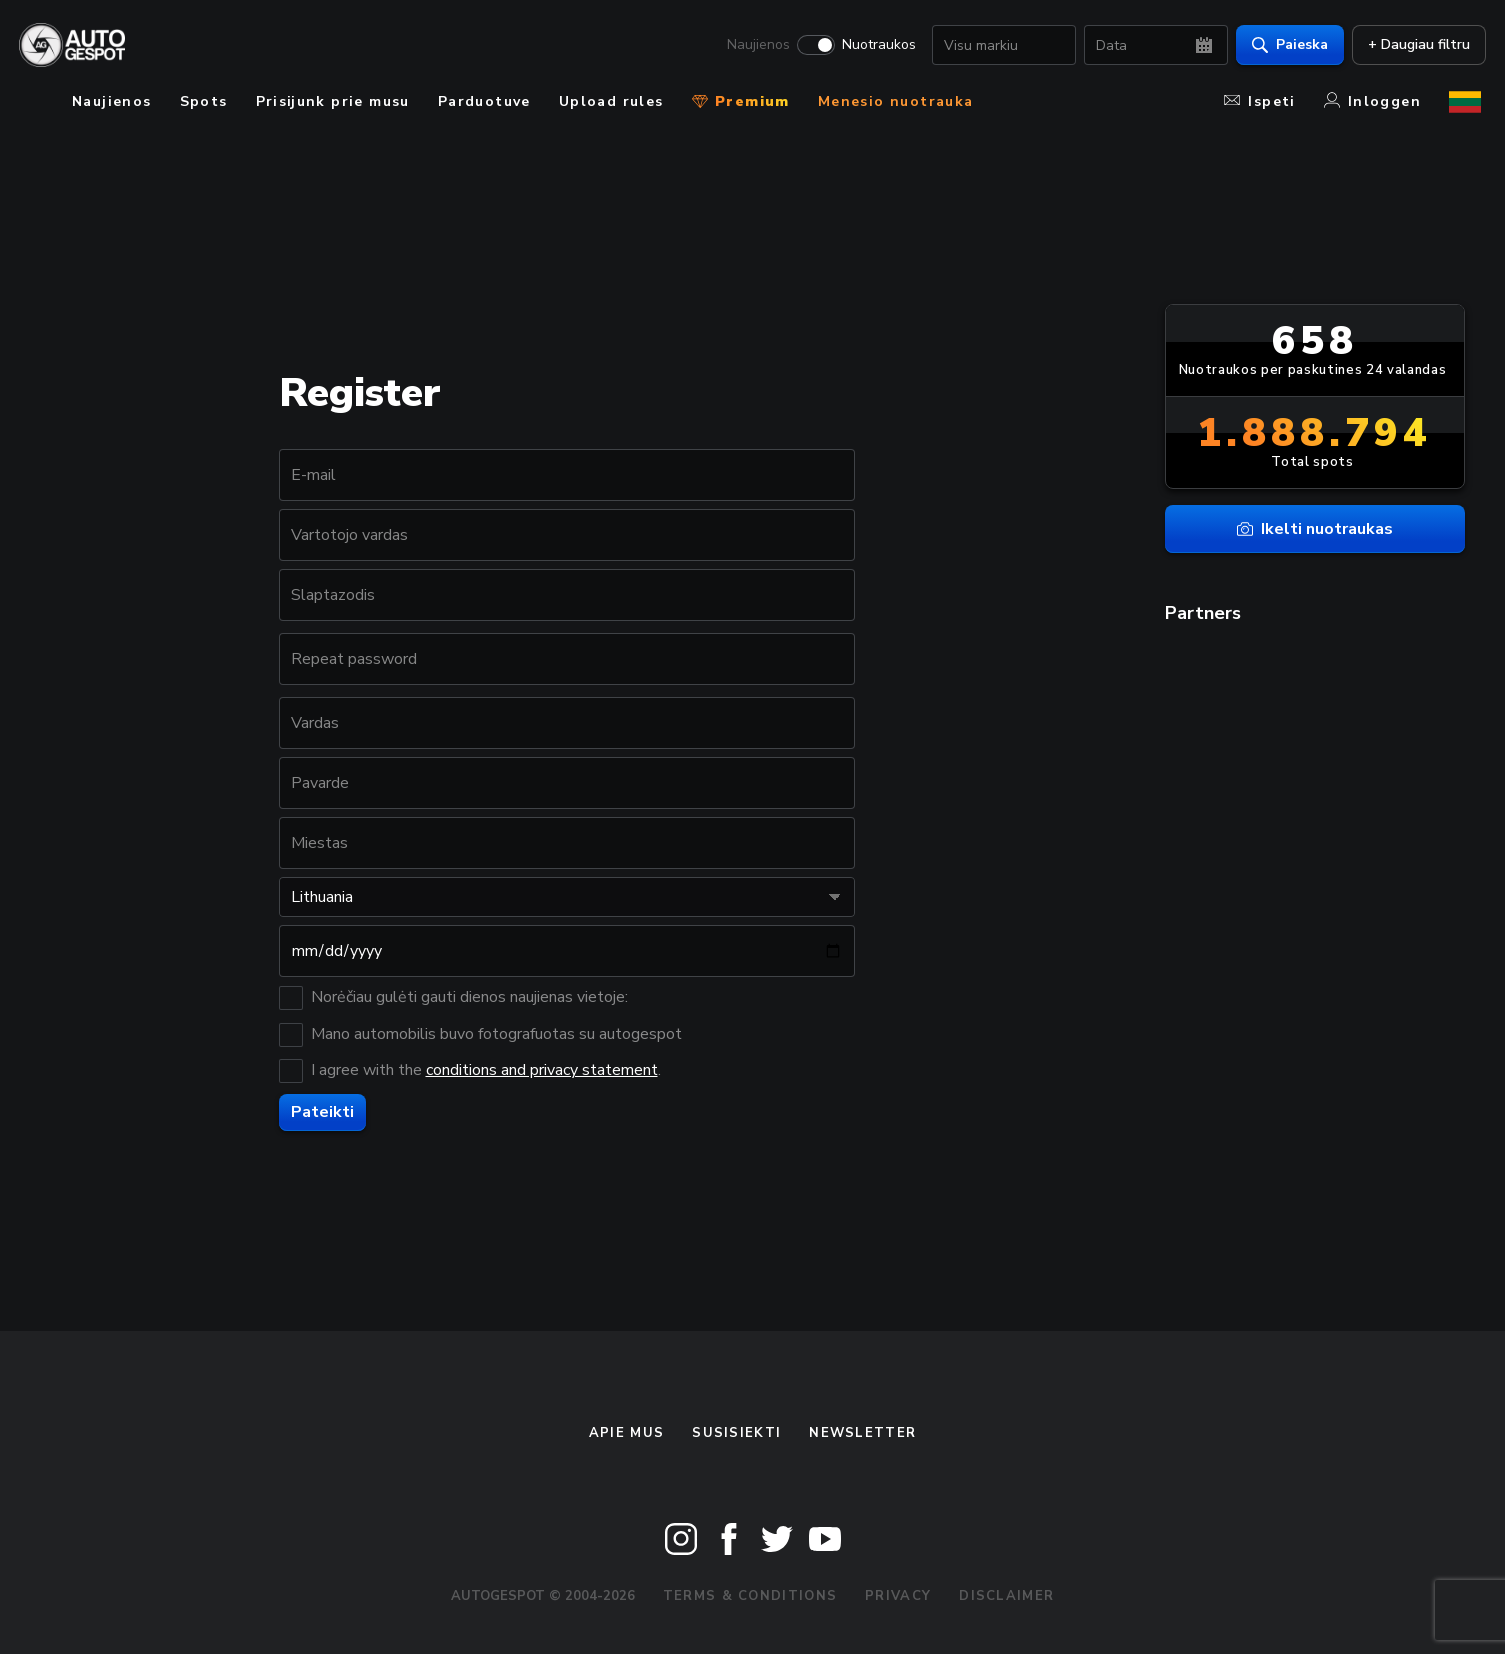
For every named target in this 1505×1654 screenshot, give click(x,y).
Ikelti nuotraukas (1315, 529)
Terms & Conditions (750, 1596)
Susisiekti (736, 1433)
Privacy (898, 1596)
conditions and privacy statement (542, 1070)
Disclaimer (1006, 1596)
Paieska (1285, 45)
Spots (204, 101)
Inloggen (1372, 101)
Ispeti (1259, 101)
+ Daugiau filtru (1414, 45)
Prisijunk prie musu (333, 101)
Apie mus (626, 1433)
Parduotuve (484, 101)
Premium (741, 101)
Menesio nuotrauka (896, 101)
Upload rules (611, 101)
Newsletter (862, 1433)
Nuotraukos (874, 46)
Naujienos (753, 46)
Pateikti (322, 1112)
